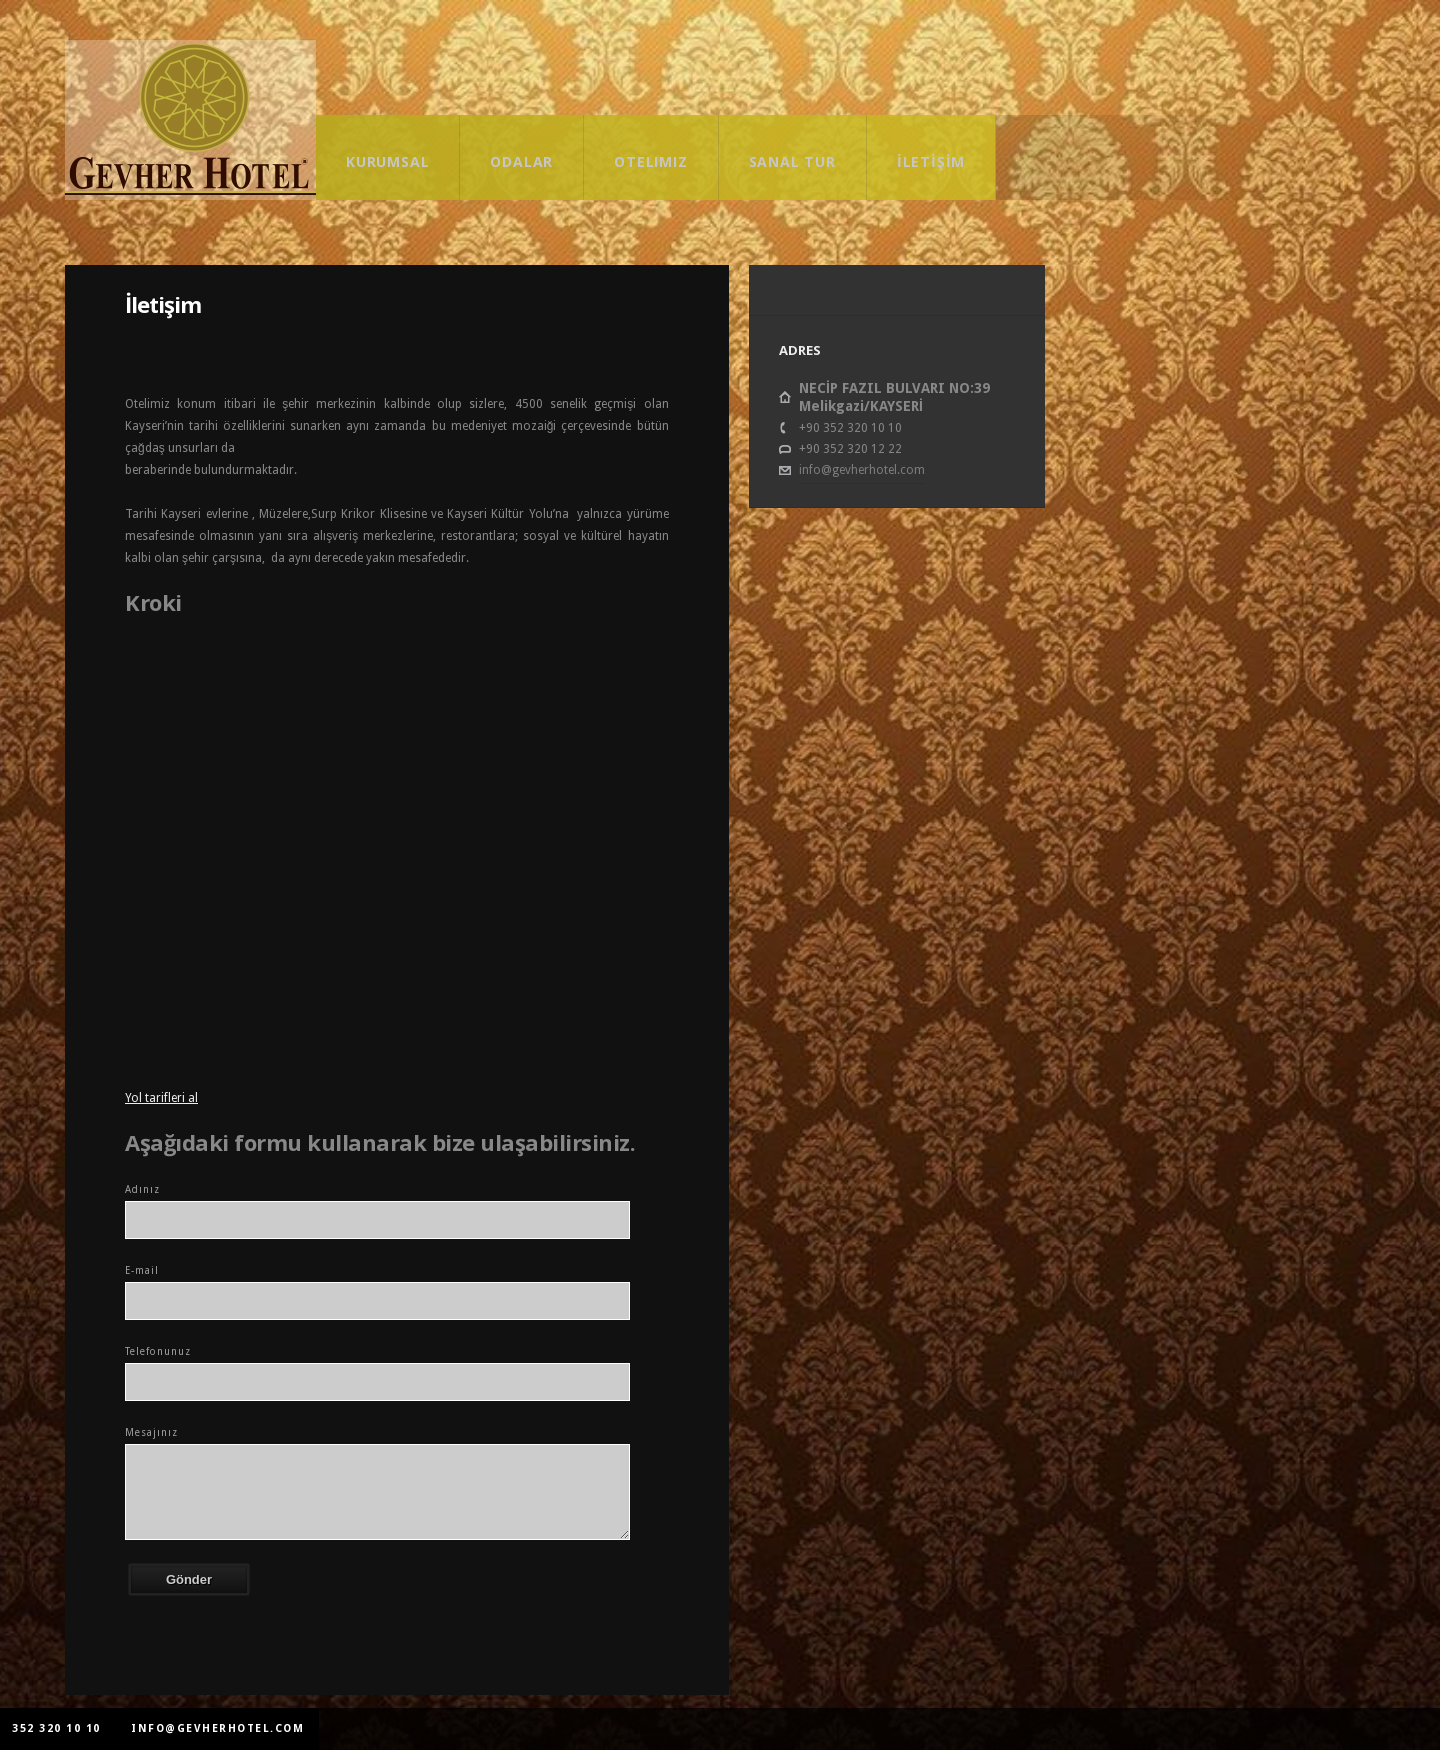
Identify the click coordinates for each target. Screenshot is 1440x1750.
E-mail (142, 1270)
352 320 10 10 (56, 1728)
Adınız (142, 1189)
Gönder (189, 1579)
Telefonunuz (158, 1351)
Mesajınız (151, 1432)
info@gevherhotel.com (862, 470)
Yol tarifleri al (161, 1098)
